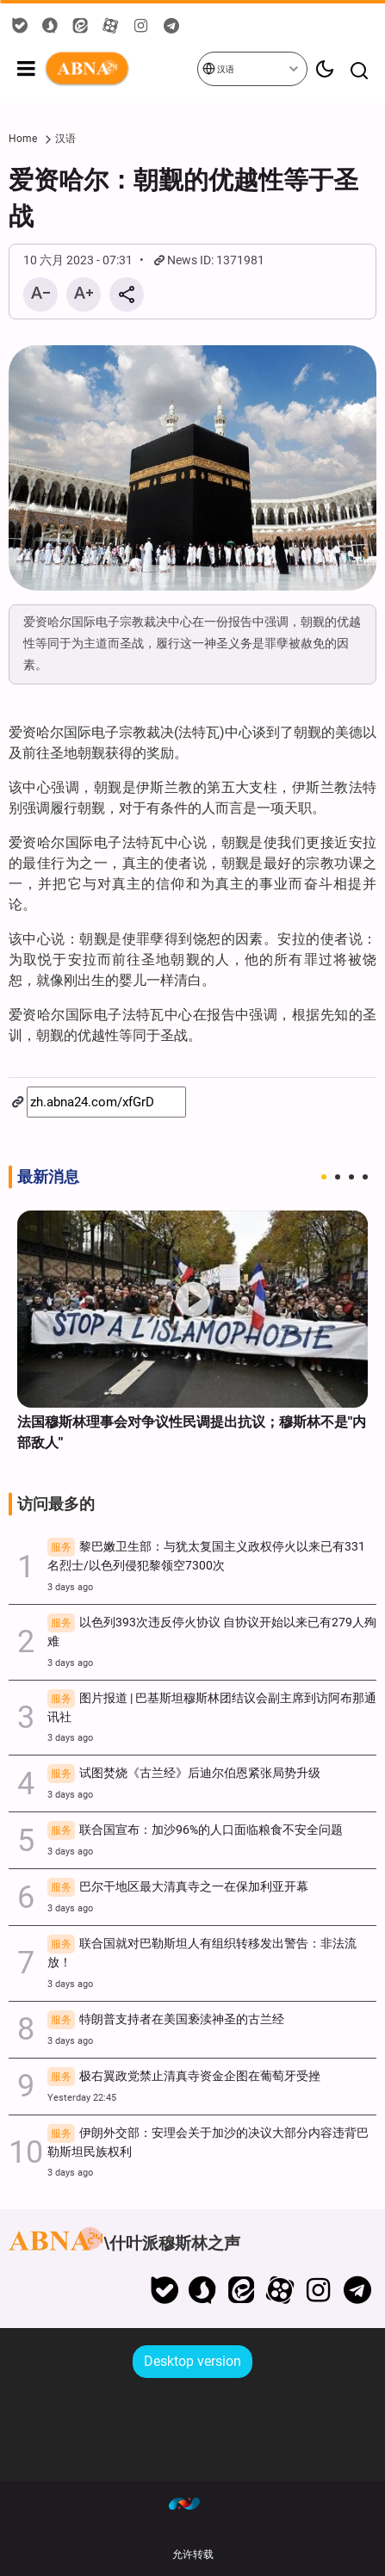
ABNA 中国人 (120, 69)
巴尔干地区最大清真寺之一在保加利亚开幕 (177, 1888)
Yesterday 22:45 (81, 2097)
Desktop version (192, 2361)
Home (23, 139)
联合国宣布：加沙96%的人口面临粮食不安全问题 (195, 1831)
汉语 (218, 68)
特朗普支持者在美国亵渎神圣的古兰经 (165, 2020)
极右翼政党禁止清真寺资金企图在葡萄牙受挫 (183, 2077)
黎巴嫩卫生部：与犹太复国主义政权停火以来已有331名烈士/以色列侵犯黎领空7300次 (206, 1556)
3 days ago (70, 1587)
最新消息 (48, 1177)
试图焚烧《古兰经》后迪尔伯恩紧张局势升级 (183, 1774)
